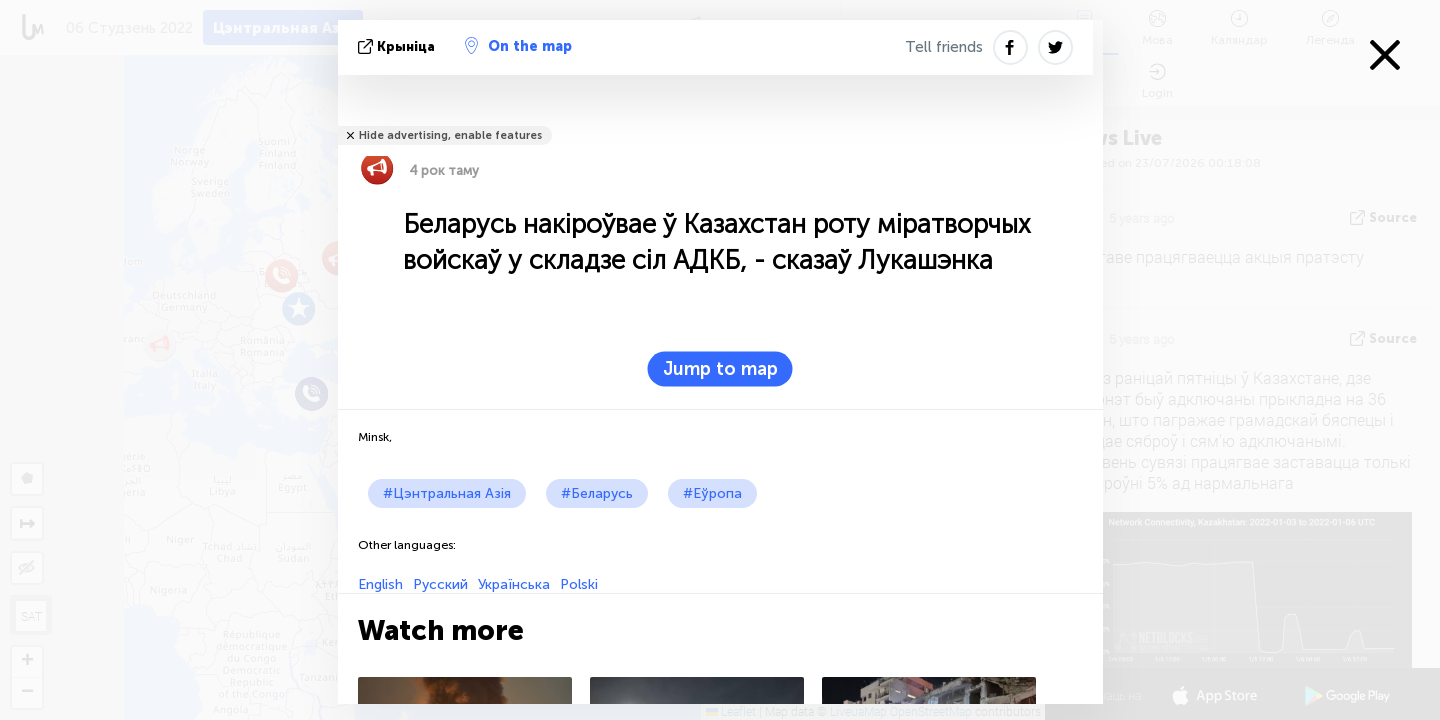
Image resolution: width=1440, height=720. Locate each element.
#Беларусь (597, 493)
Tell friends (944, 47)
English (380, 584)
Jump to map (720, 369)
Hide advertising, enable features (450, 135)
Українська (514, 584)
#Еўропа (712, 493)
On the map (518, 46)
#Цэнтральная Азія (447, 493)
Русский (440, 584)
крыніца (398, 46)
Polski (579, 584)
